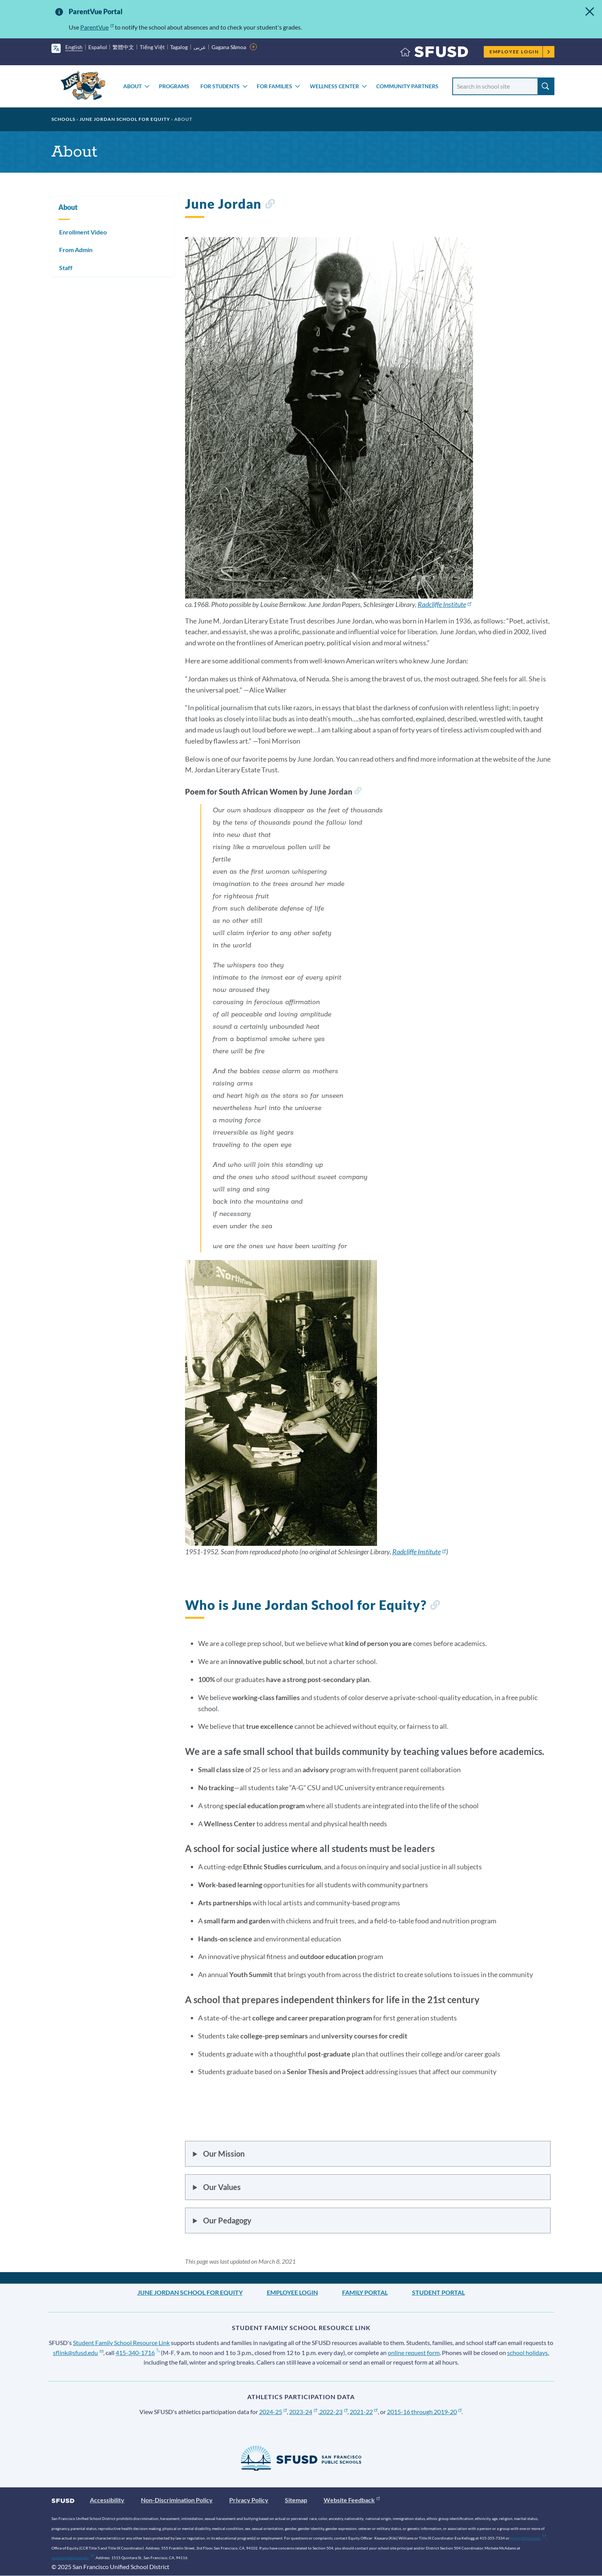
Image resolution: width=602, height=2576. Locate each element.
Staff (66, 267)
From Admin (76, 249)
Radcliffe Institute (444, 604)
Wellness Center (334, 86)
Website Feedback (352, 2499)
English (74, 47)
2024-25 (273, 2411)
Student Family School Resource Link (121, 2342)
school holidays (527, 2352)
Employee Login (520, 51)
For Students (220, 86)
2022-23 (333, 2411)
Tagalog (179, 47)
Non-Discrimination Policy (177, 2499)
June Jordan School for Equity (124, 119)
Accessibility (107, 2499)
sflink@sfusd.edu (78, 2352)
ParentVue (97, 27)
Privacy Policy (248, 2499)
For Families (274, 86)
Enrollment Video (83, 232)
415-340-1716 (138, 2352)
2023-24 (303, 2411)
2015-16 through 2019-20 (424, 2411)
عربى (200, 47)
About (132, 86)
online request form (414, 2352)
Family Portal (365, 2292)
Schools (63, 119)
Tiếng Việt (152, 47)
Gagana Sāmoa (229, 47)
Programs (174, 86)
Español (97, 47)
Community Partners (407, 86)
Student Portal (438, 2292)
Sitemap (296, 2499)
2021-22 (364, 2411)
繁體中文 (123, 47)
